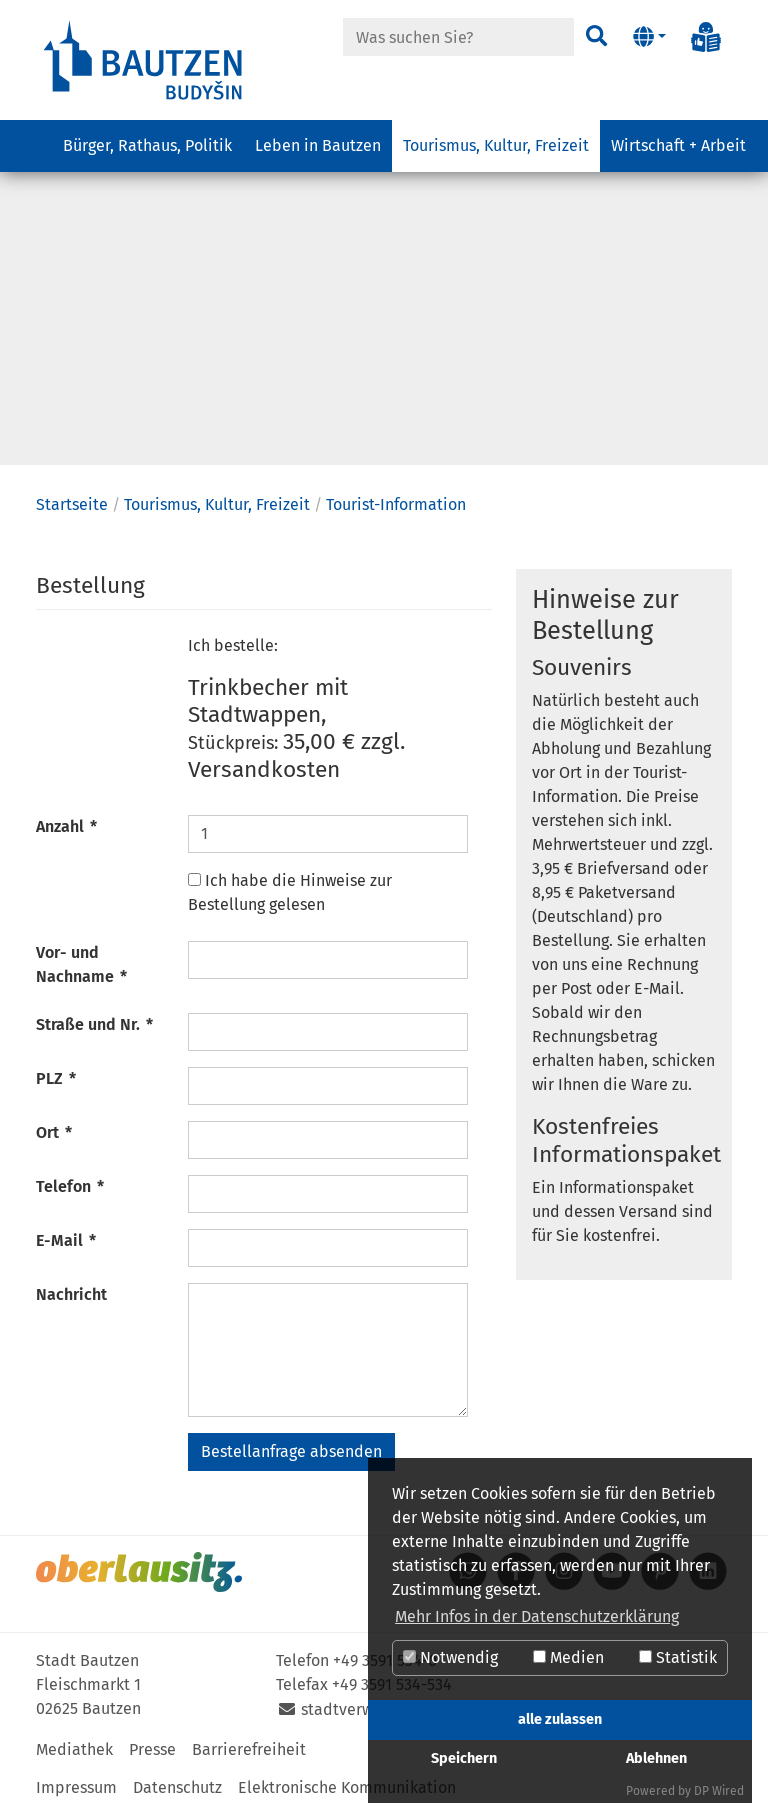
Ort (54, 1137)
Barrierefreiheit (249, 1754)
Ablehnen (656, 1758)
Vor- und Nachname (81, 969)
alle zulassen (560, 1719)
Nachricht (71, 1299)
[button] (649, 37)
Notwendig (450, 1657)
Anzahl (66, 831)
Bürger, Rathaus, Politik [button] (147, 145)
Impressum (76, 1792)
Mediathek (74, 1754)
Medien (568, 1657)
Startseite (72, 509)
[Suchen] (596, 37)
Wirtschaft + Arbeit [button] (678, 145)
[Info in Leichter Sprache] (706, 37)
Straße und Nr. (94, 1029)
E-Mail (66, 1245)
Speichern (464, 1758)
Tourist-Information (396, 509)
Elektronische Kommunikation (347, 1792)
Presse (152, 1754)
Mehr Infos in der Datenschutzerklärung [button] (537, 1616)
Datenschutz (177, 1792)
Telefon (70, 1191)
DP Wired (719, 1791)
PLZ (56, 1083)
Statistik (678, 1657)
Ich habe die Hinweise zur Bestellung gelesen (290, 897)
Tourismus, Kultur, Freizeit (217, 509)
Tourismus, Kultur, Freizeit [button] (496, 145)
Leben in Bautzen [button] (318, 145)
